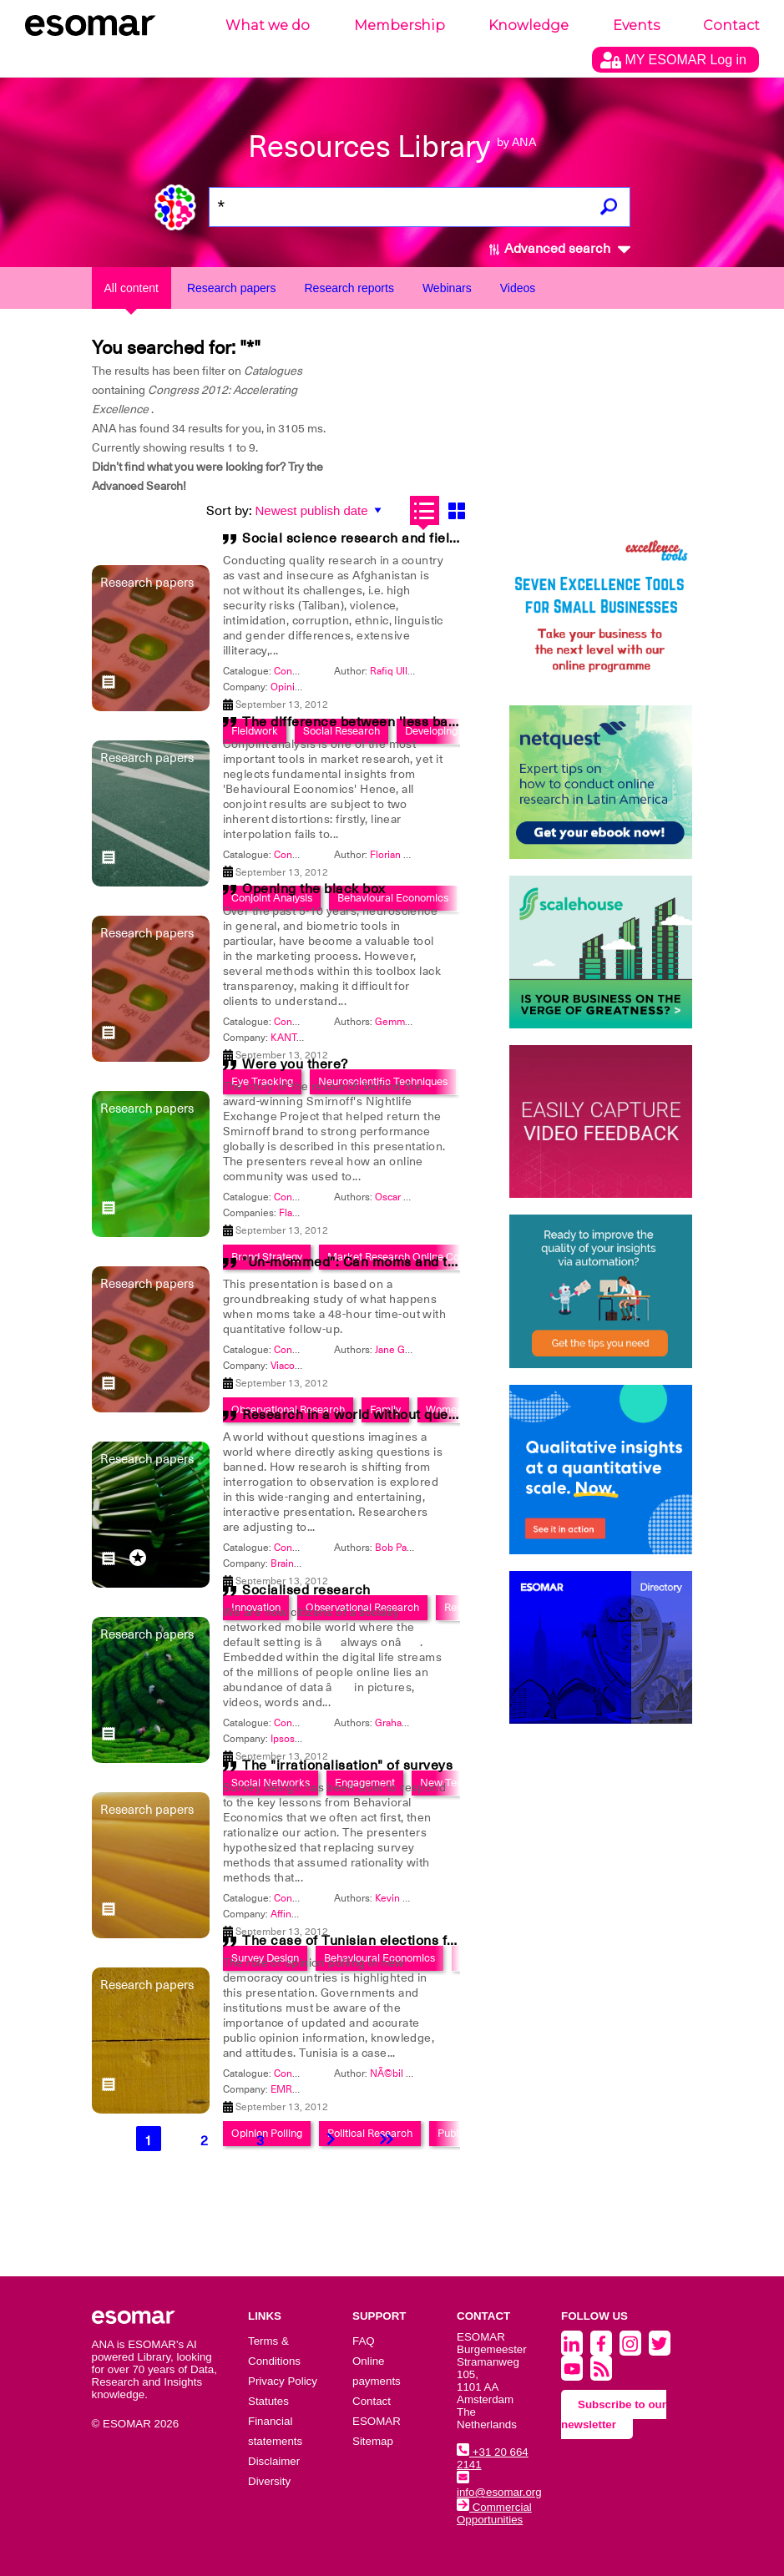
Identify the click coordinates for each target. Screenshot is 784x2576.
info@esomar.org (499, 2485)
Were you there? (295, 1064)
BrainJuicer (295, 1563)
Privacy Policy (282, 2381)
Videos (518, 288)
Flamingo (300, 1213)
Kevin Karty (400, 1898)
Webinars (447, 288)
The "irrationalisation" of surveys (347, 1765)
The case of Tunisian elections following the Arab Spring (423, 1940)
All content (131, 288)
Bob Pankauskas (411, 1547)
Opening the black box (314, 889)
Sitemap (372, 2441)
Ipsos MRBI (296, 1738)
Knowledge (528, 25)
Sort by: (229, 511)
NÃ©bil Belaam (404, 2073)
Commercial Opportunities (494, 2513)
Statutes (268, 2401)
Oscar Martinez (409, 1197)
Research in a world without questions (364, 1415)
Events (636, 25)
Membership (399, 25)
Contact (731, 25)
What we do (267, 25)
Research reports (349, 288)
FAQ (363, 2341)
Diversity (269, 2481)
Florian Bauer (400, 854)
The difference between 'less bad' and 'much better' (409, 722)
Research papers (231, 288)
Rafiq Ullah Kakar (408, 671)
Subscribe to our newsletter (613, 2414)
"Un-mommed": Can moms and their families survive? (413, 1262)
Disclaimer (274, 2461)
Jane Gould (400, 1349)
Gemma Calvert (409, 1021)
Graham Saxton (409, 1723)
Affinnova (292, 1914)
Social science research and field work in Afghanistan (415, 538)
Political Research (369, 2133)
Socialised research (306, 1590)
